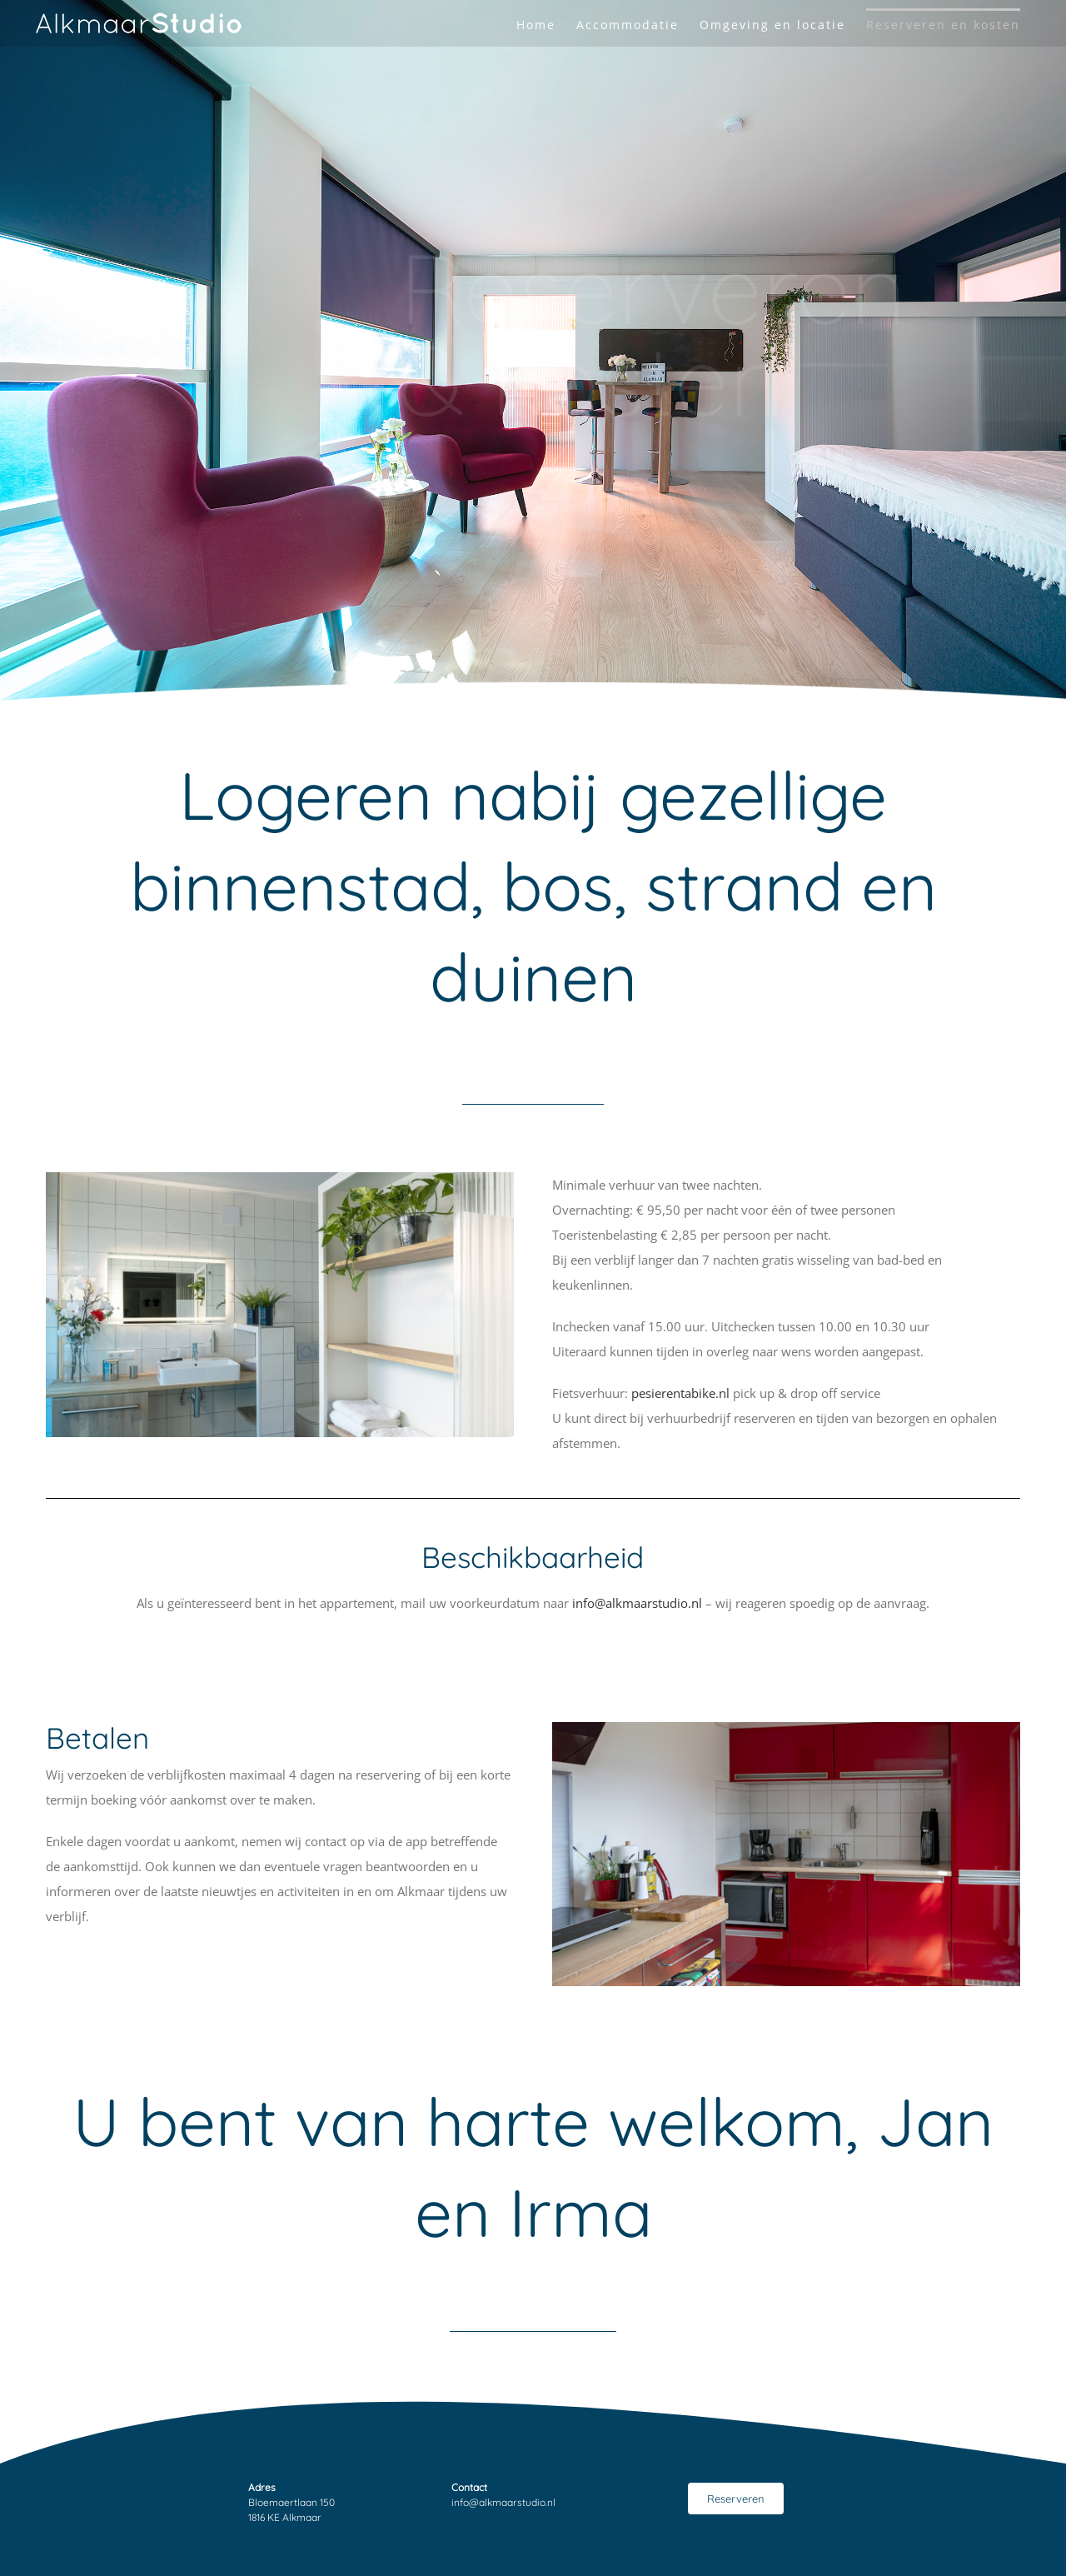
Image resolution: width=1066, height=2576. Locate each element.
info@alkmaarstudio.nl (637, 1603)
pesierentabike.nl (682, 1393)
